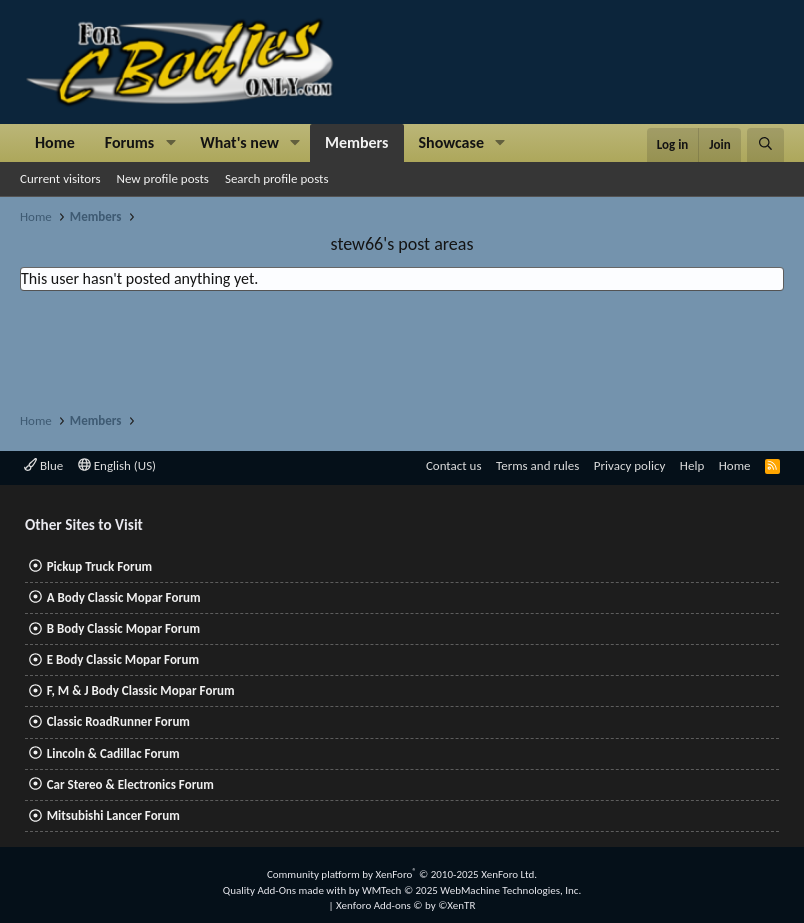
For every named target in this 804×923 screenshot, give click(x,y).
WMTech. (471, 890)
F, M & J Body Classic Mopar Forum (141, 690)
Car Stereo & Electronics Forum (130, 784)
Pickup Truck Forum (99, 566)
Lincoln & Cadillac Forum (113, 753)
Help (692, 465)
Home (55, 142)
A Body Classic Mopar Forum (124, 597)
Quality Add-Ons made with (286, 890)
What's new (239, 142)
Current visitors (60, 178)
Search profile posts (277, 178)
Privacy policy (630, 465)
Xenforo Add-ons (405, 905)
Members (357, 142)
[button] (170, 143)
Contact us (454, 465)
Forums (129, 142)
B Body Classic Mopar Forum (123, 628)
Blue (43, 465)
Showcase (451, 142)
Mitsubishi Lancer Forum (113, 815)
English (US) (117, 465)
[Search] (765, 145)
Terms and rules (537, 465)
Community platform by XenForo (402, 874)
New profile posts (163, 178)
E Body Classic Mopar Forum (123, 659)
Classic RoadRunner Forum (118, 721)
